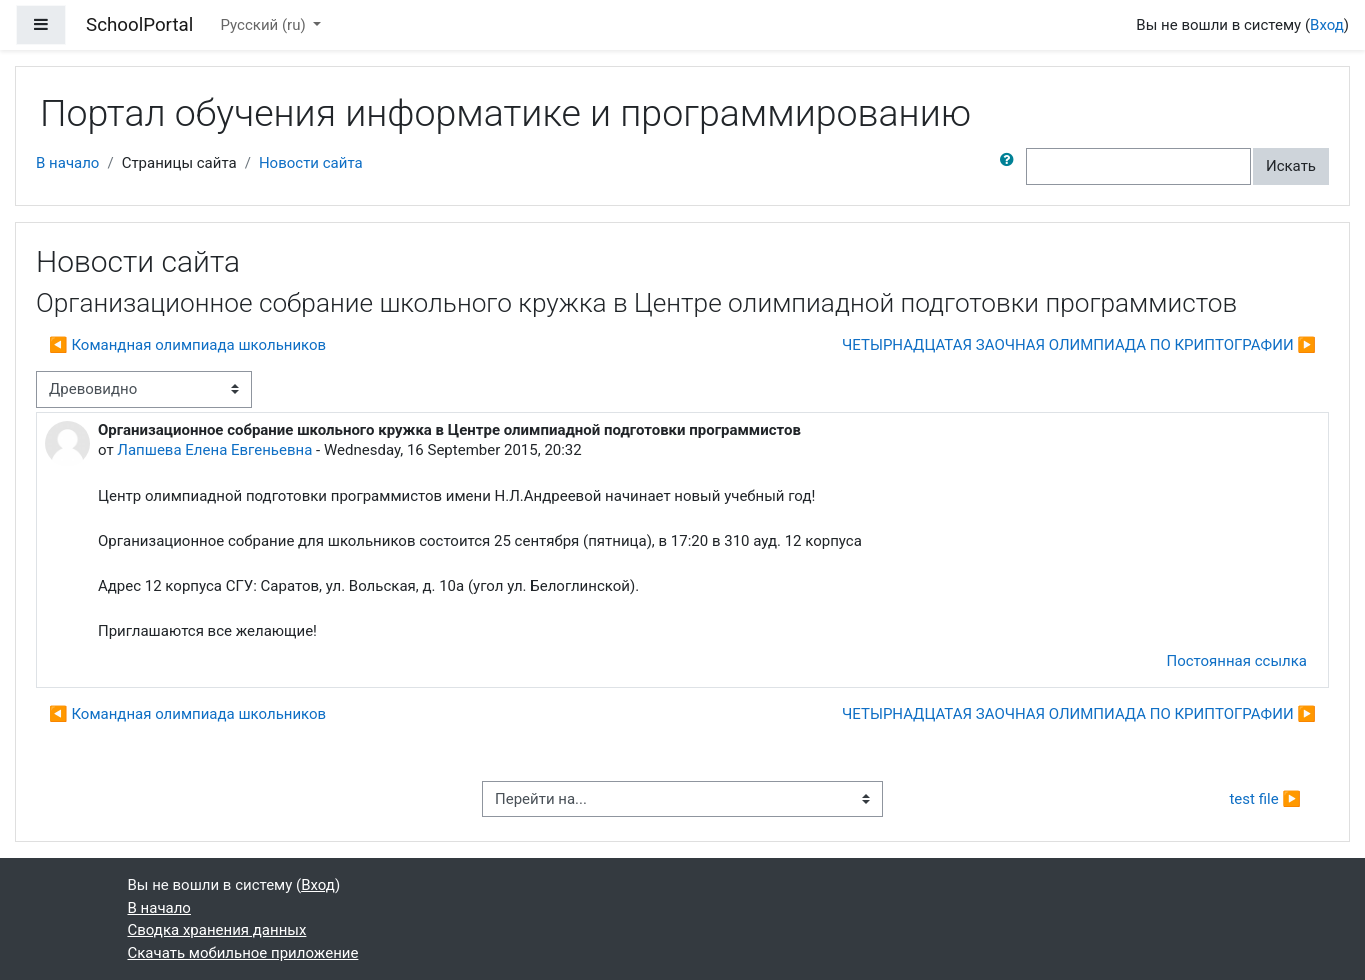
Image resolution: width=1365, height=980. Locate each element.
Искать (1291, 166)
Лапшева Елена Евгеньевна (214, 450)
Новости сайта (311, 163)
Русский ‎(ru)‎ (265, 25)
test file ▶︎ (1265, 799)
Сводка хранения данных (217, 930)
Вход (1327, 25)
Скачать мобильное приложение (243, 953)
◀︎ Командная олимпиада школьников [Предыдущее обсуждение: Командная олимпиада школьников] (187, 345)
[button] (1011, 166)
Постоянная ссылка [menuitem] (1236, 661)
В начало (67, 163)
